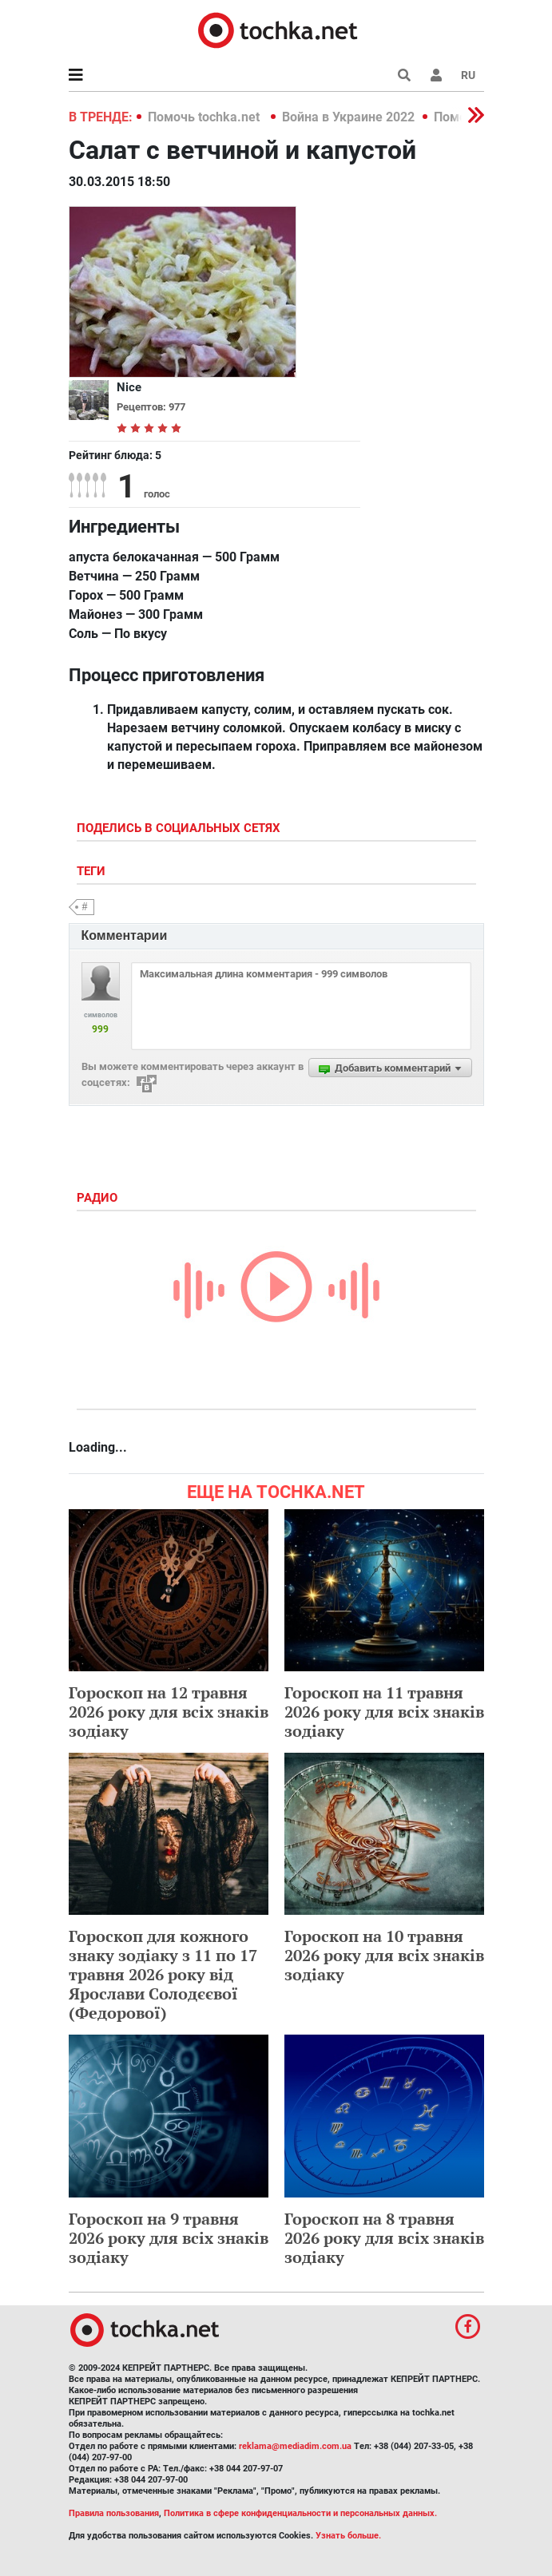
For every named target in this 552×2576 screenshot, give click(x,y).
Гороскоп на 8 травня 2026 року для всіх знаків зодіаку (384, 2238)
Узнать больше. (348, 2535)
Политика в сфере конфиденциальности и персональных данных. (300, 2513)
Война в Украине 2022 (348, 117)
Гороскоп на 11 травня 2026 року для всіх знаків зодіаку (384, 1712)
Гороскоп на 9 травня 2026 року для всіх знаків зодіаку (168, 2238)
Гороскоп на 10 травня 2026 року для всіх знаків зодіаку (384, 1955)
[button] (436, 75)
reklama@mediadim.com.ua (295, 2446)
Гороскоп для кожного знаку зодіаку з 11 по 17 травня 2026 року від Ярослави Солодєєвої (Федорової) (163, 1974)
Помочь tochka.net (205, 117)
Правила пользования (114, 2513)
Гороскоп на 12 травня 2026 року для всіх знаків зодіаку (168, 1712)
